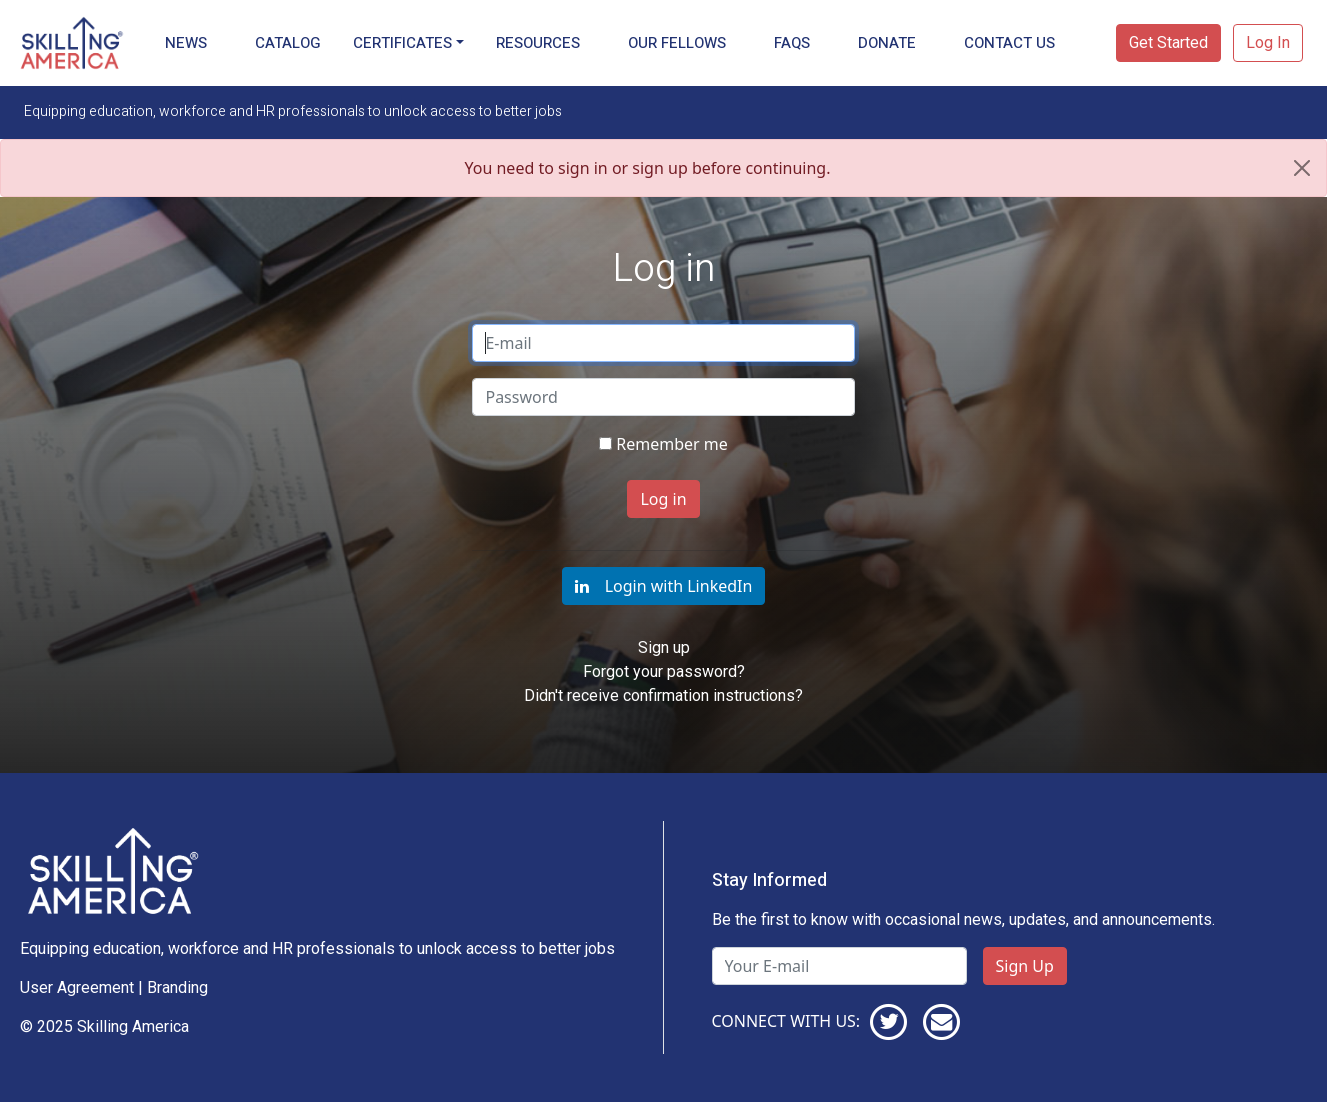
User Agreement (77, 987)
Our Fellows (677, 43)
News (186, 43)
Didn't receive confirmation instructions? (663, 695)
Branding (177, 987)
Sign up (664, 647)
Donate (887, 43)
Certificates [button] (402, 43)
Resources (538, 43)
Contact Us (1009, 43)
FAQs (792, 43)
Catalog (288, 43)
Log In (1268, 42)
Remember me (672, 444)
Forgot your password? (664, 671)
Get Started (1168, 42)
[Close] (1302, 168)
